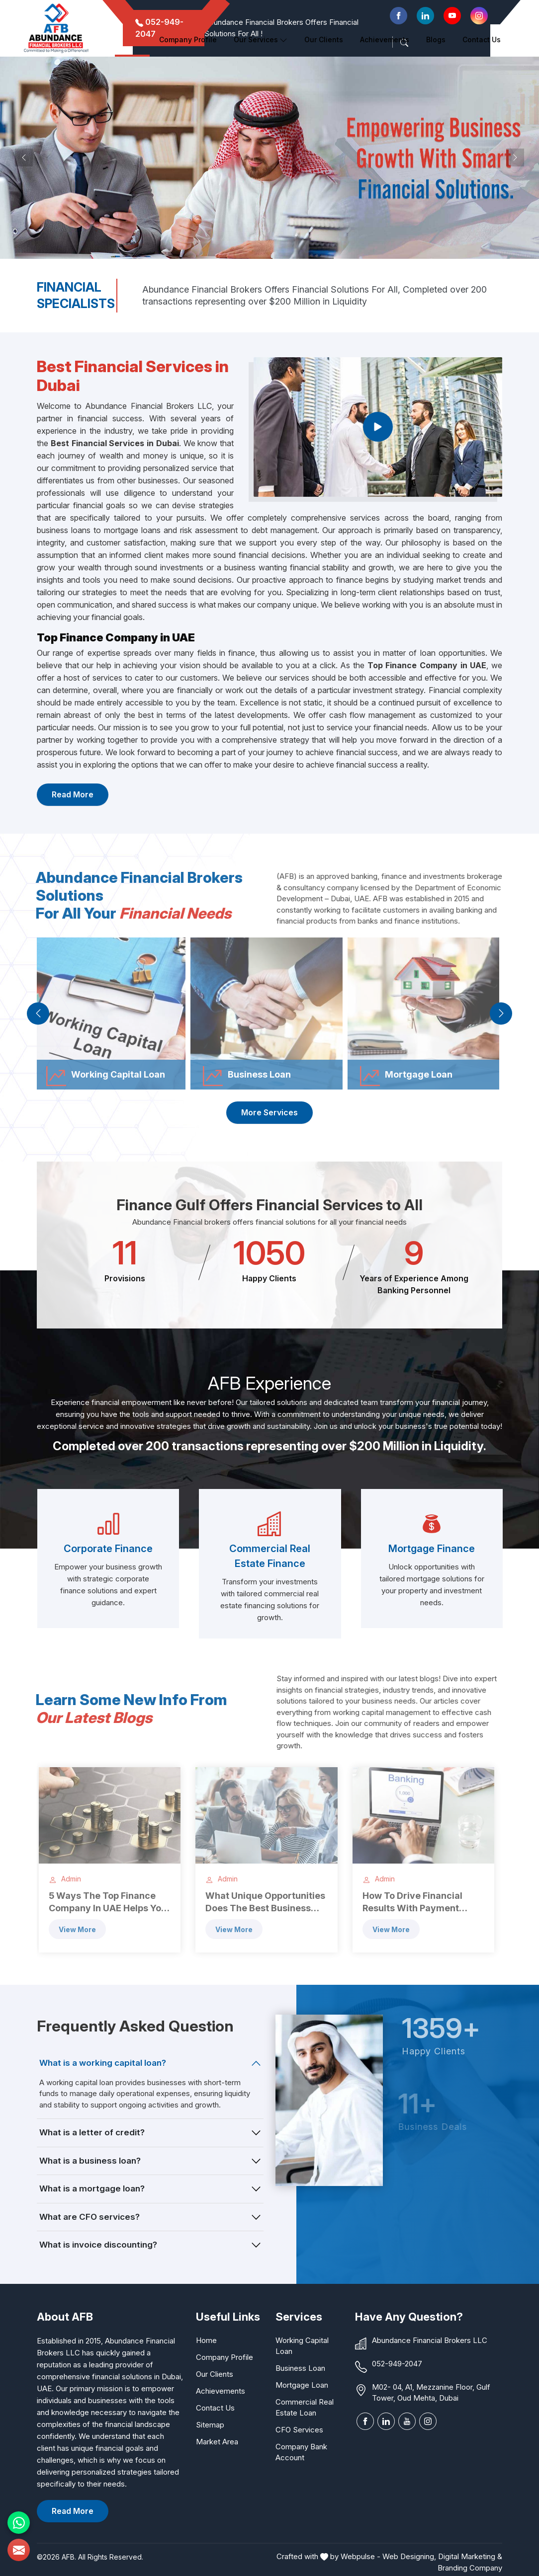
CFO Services (299, 2429)
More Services (269, 1112)
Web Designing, (409, 2556)
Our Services (260, 39)
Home (132, 39)
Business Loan (300, 2368)
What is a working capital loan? (102, 2063)
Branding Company (470, 2568)
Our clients (323, 39)
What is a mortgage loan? (92, 2188)
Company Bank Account (301, 2452)
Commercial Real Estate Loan (304, 2407)
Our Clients (214, 2374)
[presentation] (38, 1013)
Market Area (217, 2441)
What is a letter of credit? (92, 2132)
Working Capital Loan (302, 2346)
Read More (72, 794)
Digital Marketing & (470, 2556)
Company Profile (188, 39)
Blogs (436, 39)
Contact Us (481, 39)
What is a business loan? (90, 2161)
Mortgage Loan (301, 2385)
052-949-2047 (397, 2363)
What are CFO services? (89, 2217)
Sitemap (210, 2424)
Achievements (384, 39)
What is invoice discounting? (98, 2245)
